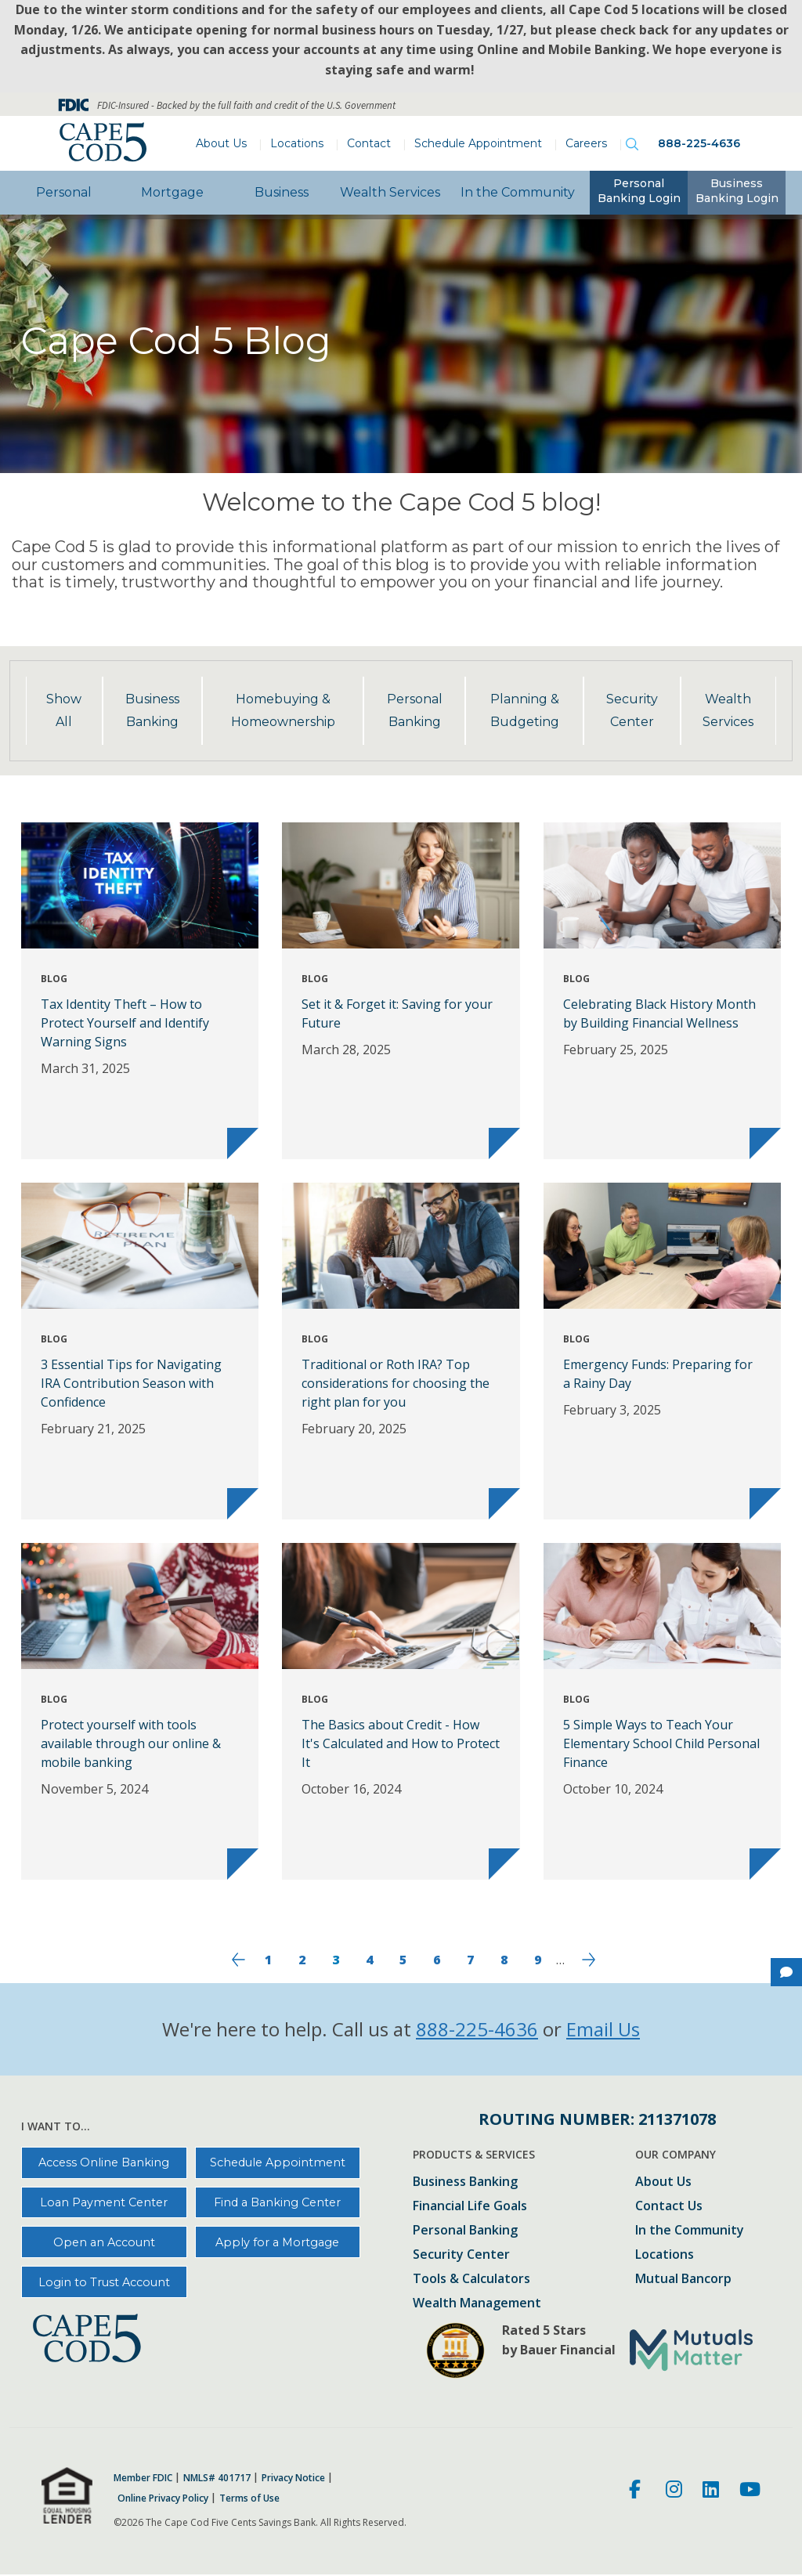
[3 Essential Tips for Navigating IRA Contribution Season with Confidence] (139, 1351)
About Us (221, 143)
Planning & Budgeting (524, 710)
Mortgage (172, 192)
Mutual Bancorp (683, 2279)
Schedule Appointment (478, 143)
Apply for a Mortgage (277, 2242)
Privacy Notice (293, 2478)
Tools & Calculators (471, 2279)
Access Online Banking (103, 2162)
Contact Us (669, 2206)
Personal (64, 192)
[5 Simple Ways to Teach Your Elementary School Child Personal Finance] (662, 1711)
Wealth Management (477, 2303)
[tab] (639, 193)
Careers (586, 143)
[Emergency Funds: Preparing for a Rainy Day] (662, 1351)
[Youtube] (749, 2491)
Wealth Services (390, 192)
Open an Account (104, 2242)
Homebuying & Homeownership (283, 710)
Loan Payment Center (104, 2202)
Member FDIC (143, 2478)
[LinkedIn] (711, 2491)
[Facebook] (637, 2491)
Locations (296, 143)
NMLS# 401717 (217, 2478)
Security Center (632, 710)
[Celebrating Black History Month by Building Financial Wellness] (662, 990)
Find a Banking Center (277, 2202)
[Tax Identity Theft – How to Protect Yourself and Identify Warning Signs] (139, 990)
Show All (63, 710)
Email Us (603, 2029)
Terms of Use (249, 2498)
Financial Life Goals (470, 2206)
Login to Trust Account (104, 2282)
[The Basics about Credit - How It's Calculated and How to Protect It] (400, 1711)
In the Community (518, 192)
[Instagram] (674, 2491)
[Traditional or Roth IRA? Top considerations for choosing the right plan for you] (400, 1351)
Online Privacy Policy (162, 2498)
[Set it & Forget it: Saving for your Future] (400, 990)
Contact (369, 143)
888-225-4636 (699, 143)
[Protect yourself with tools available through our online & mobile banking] (139, 1711)
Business (282, 192)
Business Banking (152, 710)
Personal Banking (415, 710)
